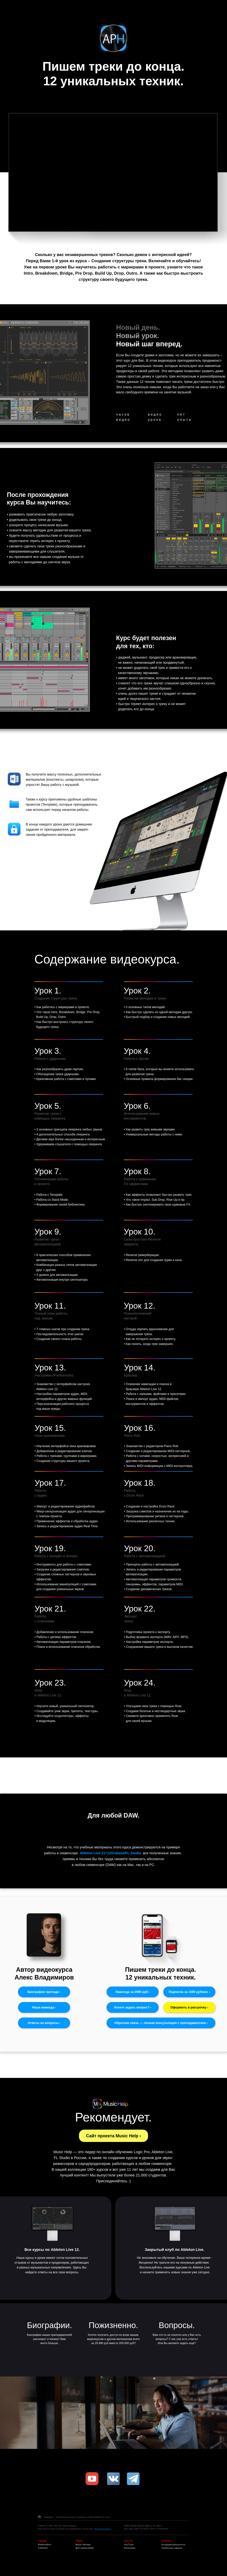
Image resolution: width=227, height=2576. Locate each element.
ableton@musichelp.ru (102, 2529)
